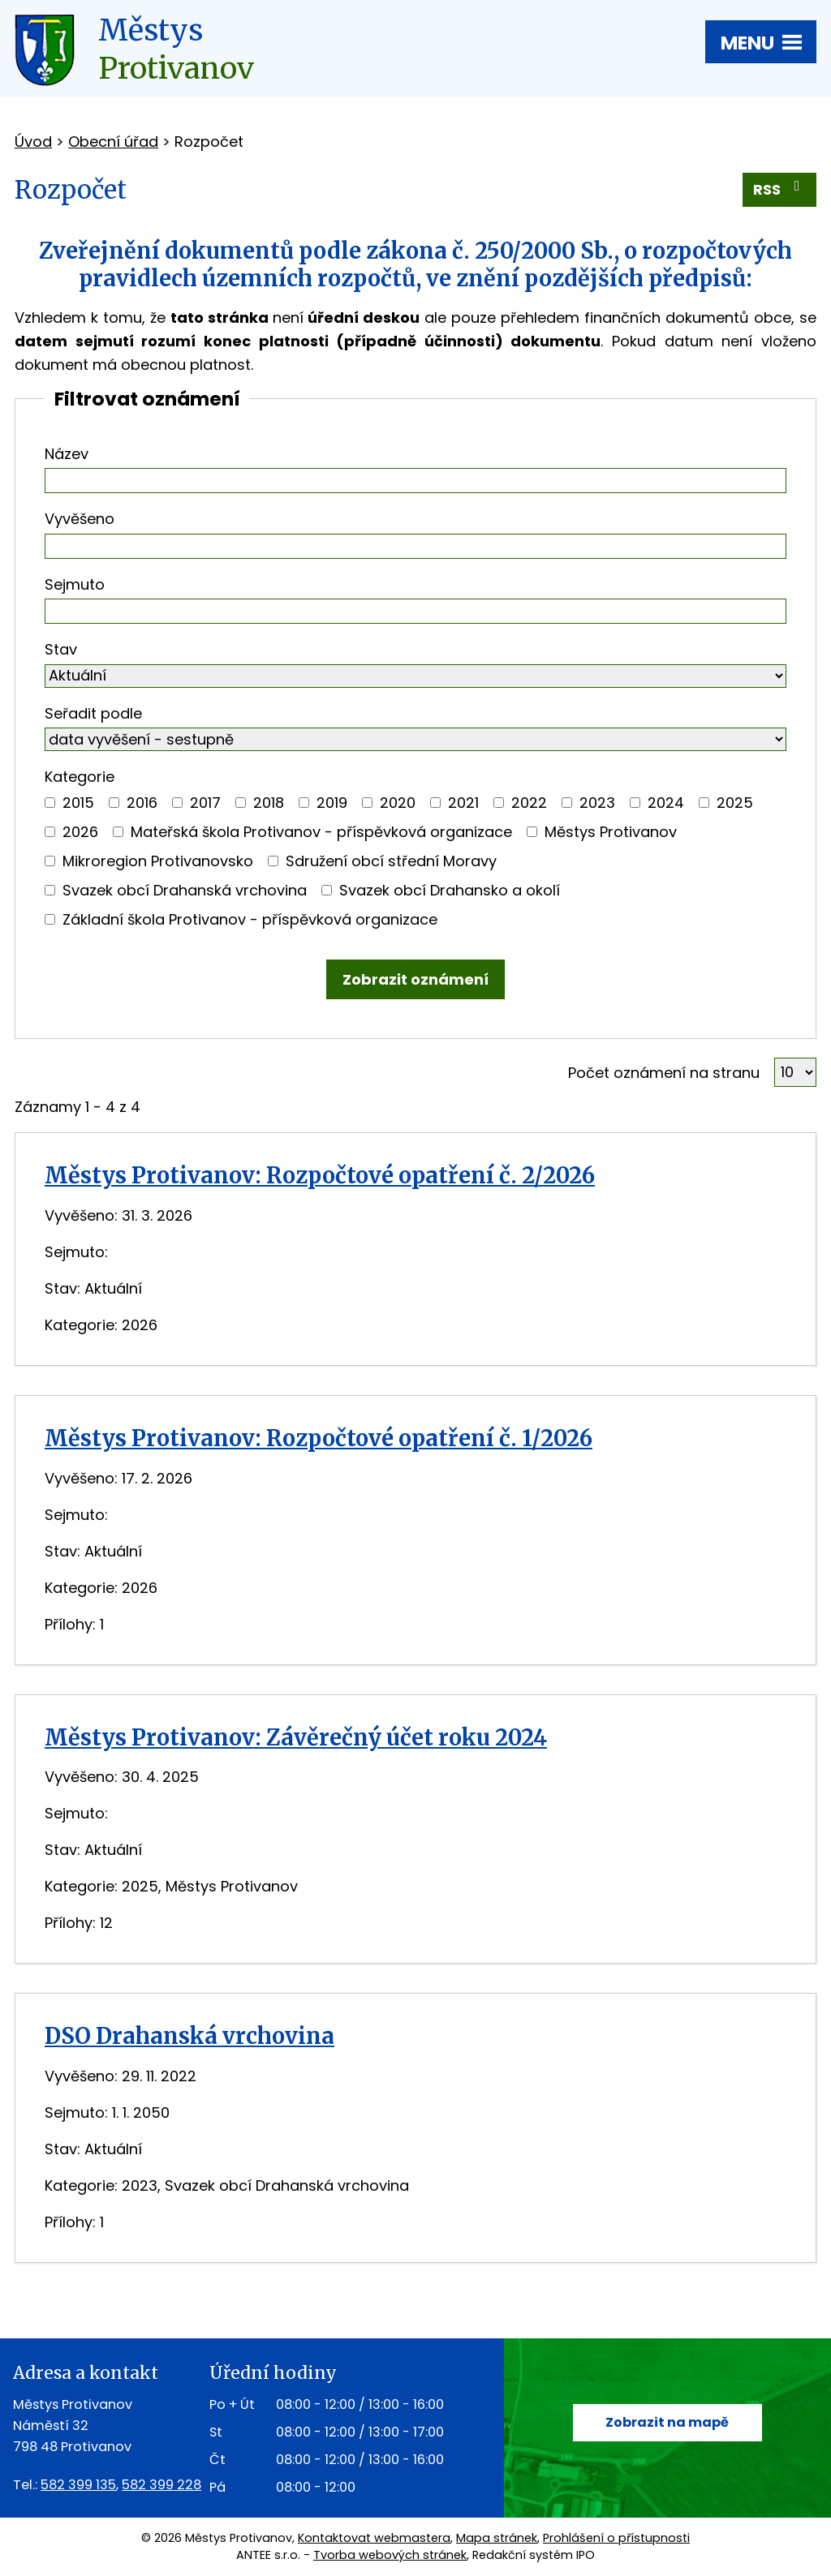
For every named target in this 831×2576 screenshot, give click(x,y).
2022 (529, 802)
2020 (398, 802)
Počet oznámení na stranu (664, 1073)
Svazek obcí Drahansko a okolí (449, 890)
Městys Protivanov (611, 832)
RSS (780, 189)
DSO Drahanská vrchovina (189, 2036)
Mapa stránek (496, 2538)
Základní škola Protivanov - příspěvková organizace (249, 919)
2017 (205, 802)
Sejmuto (75, 584)
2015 (78, 802)
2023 (597, 802)
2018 (268, 802)
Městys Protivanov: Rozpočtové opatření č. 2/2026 (320, 1175)
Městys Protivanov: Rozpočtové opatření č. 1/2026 (318, 1438)
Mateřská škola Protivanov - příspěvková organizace (321, 832)
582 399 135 (78, 2484)
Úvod (33, 141)
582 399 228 (161, 2484)
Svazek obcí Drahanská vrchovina (184, 890)
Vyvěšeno (79, 519)
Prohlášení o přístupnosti (616, 2538)
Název (66, 454)
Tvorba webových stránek (390, 2555)
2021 (463, 802)
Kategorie (79, 776)
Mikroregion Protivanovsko (157, 861)
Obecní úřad (113, 141)
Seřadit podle (93, 713)
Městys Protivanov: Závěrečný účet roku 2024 (296, 1737)
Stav (61, 649)
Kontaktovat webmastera (374, 2538)
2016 (142, 802)
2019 (331, 802)
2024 (666, 802)
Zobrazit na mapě (667, 2422)
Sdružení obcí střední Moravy (391, 861)
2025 (735, 802)
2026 (80, 832)
